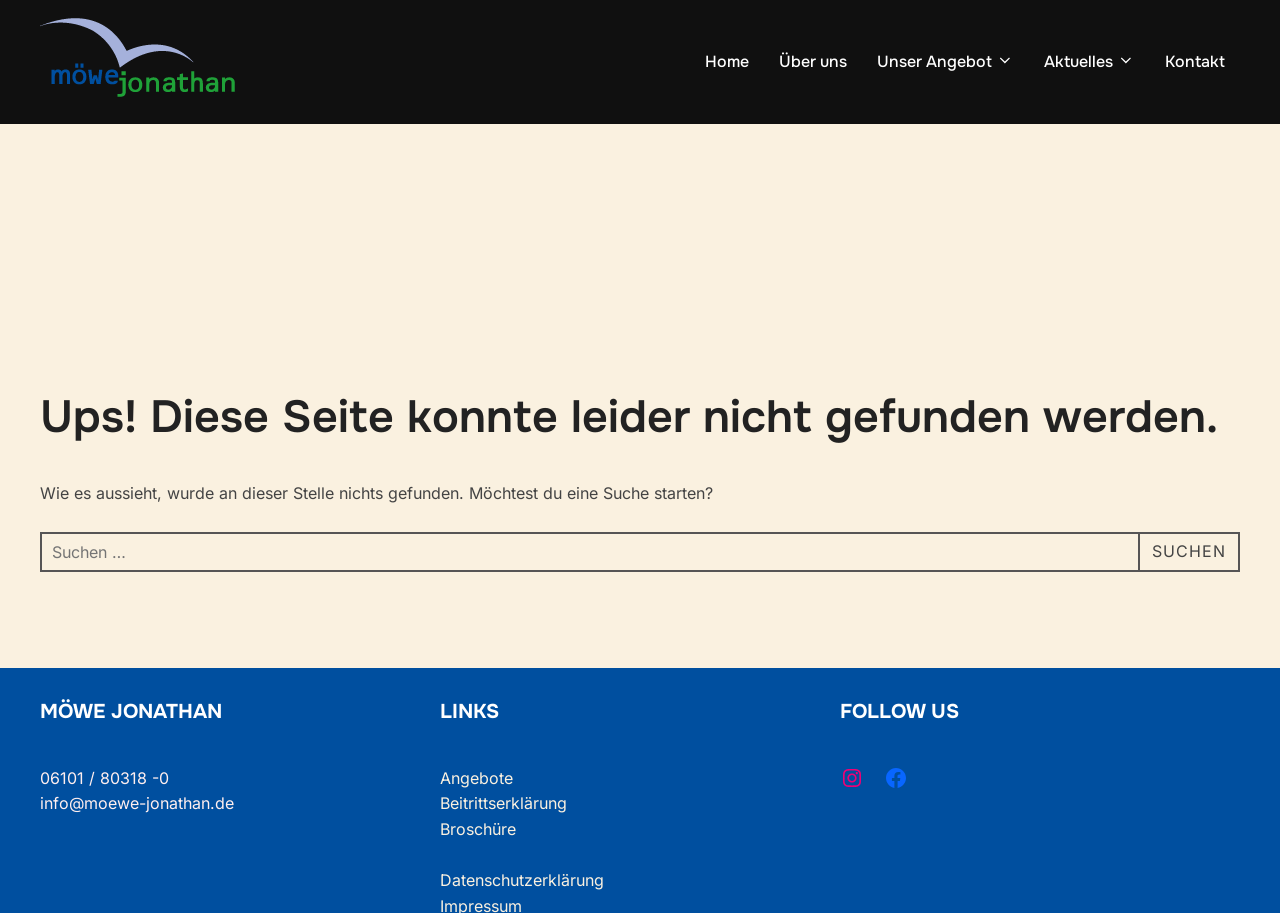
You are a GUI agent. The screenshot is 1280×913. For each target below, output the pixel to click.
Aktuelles (1089, 61)
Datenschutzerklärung (522, 880)
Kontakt (1195, 61)
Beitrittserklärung (503, 803)
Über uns (813, 61)
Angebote (476, 778)
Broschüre (478, 829)
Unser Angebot (945, 61)
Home (727, 61)
